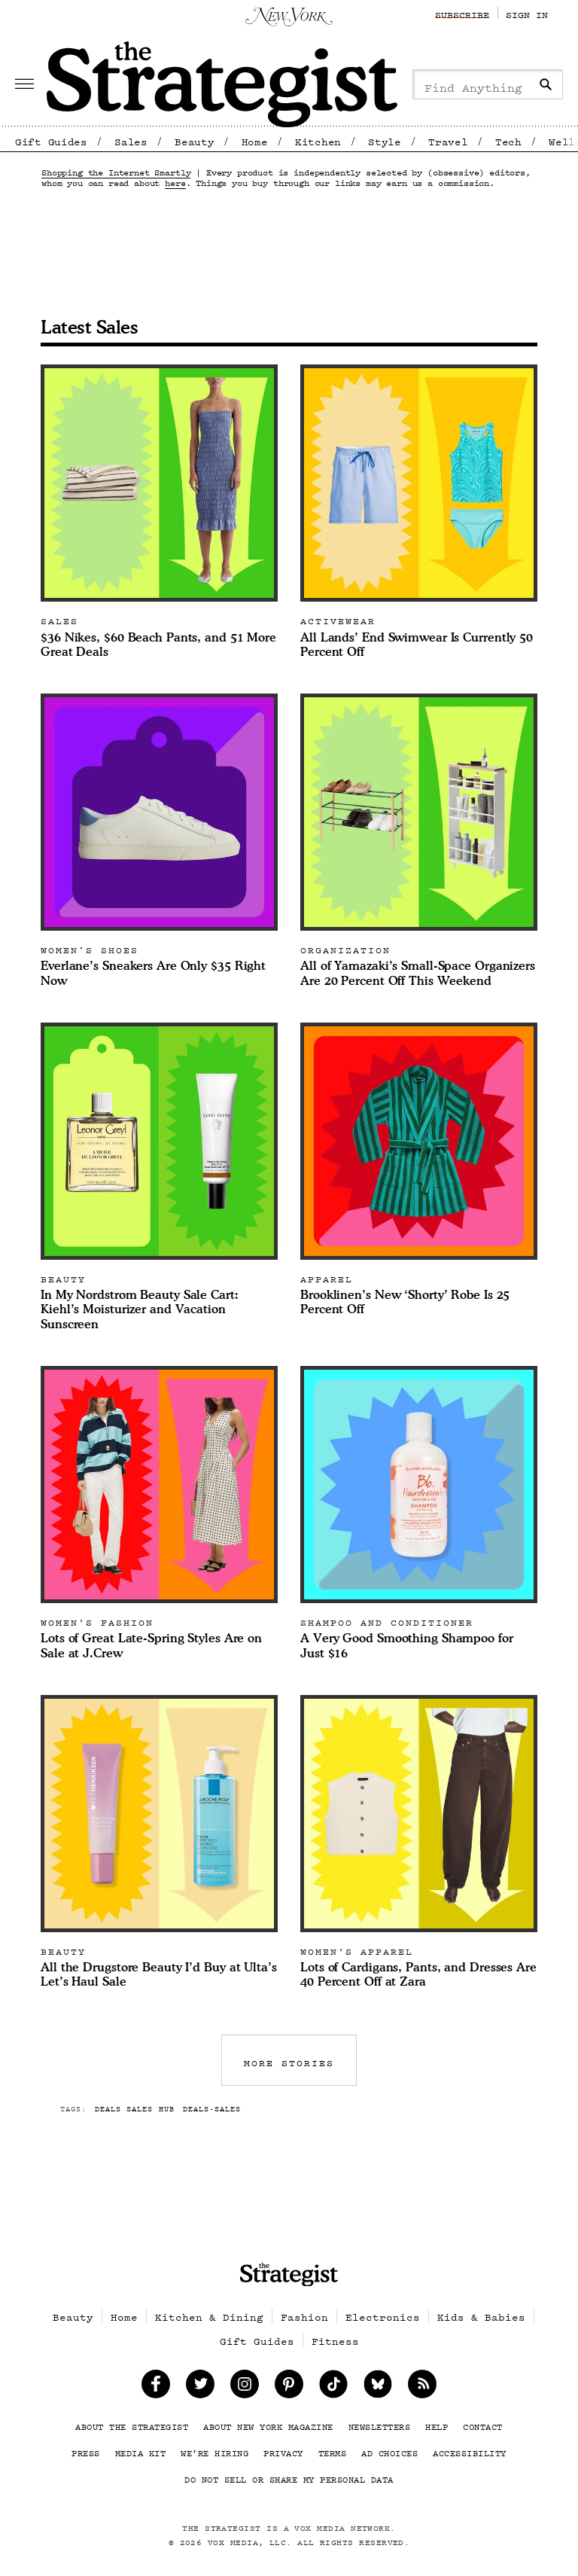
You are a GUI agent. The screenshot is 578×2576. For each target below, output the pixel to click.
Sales (131, 138)
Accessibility (470, 2450)
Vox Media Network (342, 2525)
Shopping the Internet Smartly (115, 169)
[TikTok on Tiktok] (333, 2384)
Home (255, 138)
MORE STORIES (289, 2060)
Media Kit (140, 2450)
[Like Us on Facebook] (156, 2384)
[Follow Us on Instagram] (245, 2384)
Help (436, 2424)
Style (384, 138)
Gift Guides (51, 138)
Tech (508, 138)
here (175, 180)
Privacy (283, 2450)
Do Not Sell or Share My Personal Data (289, 2476)
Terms (332, 2450)
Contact (483, 2424)
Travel (447, 138)
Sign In (527, 12)
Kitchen (318, 138)
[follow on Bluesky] (378, 2384)
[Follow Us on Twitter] (200, 2384)
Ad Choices (389, 2450)
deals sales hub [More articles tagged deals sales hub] (134, 2106)
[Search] (546, 84)
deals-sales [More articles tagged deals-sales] (212, 2106)
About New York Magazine (268, 2424)
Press (85, 2450)
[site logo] (289, 2275)
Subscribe (462, 12)
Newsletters (379, 2424)
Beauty (194, 138)
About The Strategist (131, 2424)
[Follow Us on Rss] (422, 2384)
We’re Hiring (214, 2450)
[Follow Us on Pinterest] (289, 2384)
